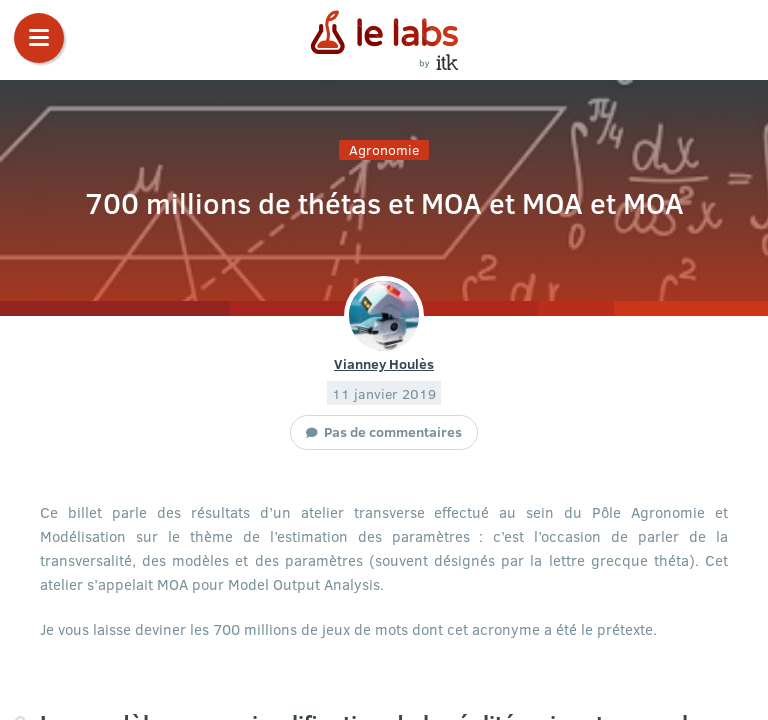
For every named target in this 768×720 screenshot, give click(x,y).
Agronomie (384, 149)
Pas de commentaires (393, 431)
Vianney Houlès (384, 363)
